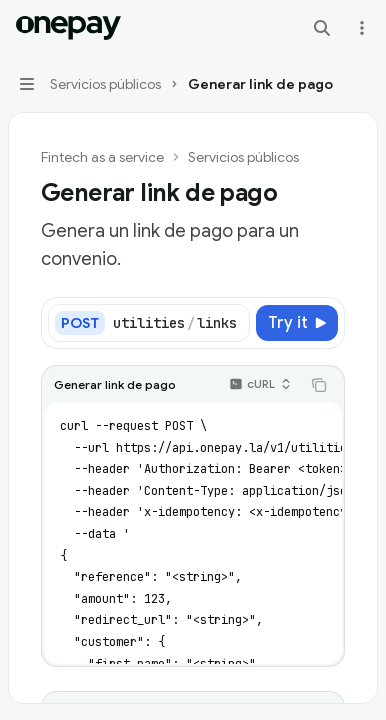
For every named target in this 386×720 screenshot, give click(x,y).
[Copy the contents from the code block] (319, 385)
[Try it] (297, 323)
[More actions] (360, 28)
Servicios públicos (243, 157)
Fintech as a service (102, 157)
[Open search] (322, 28)
